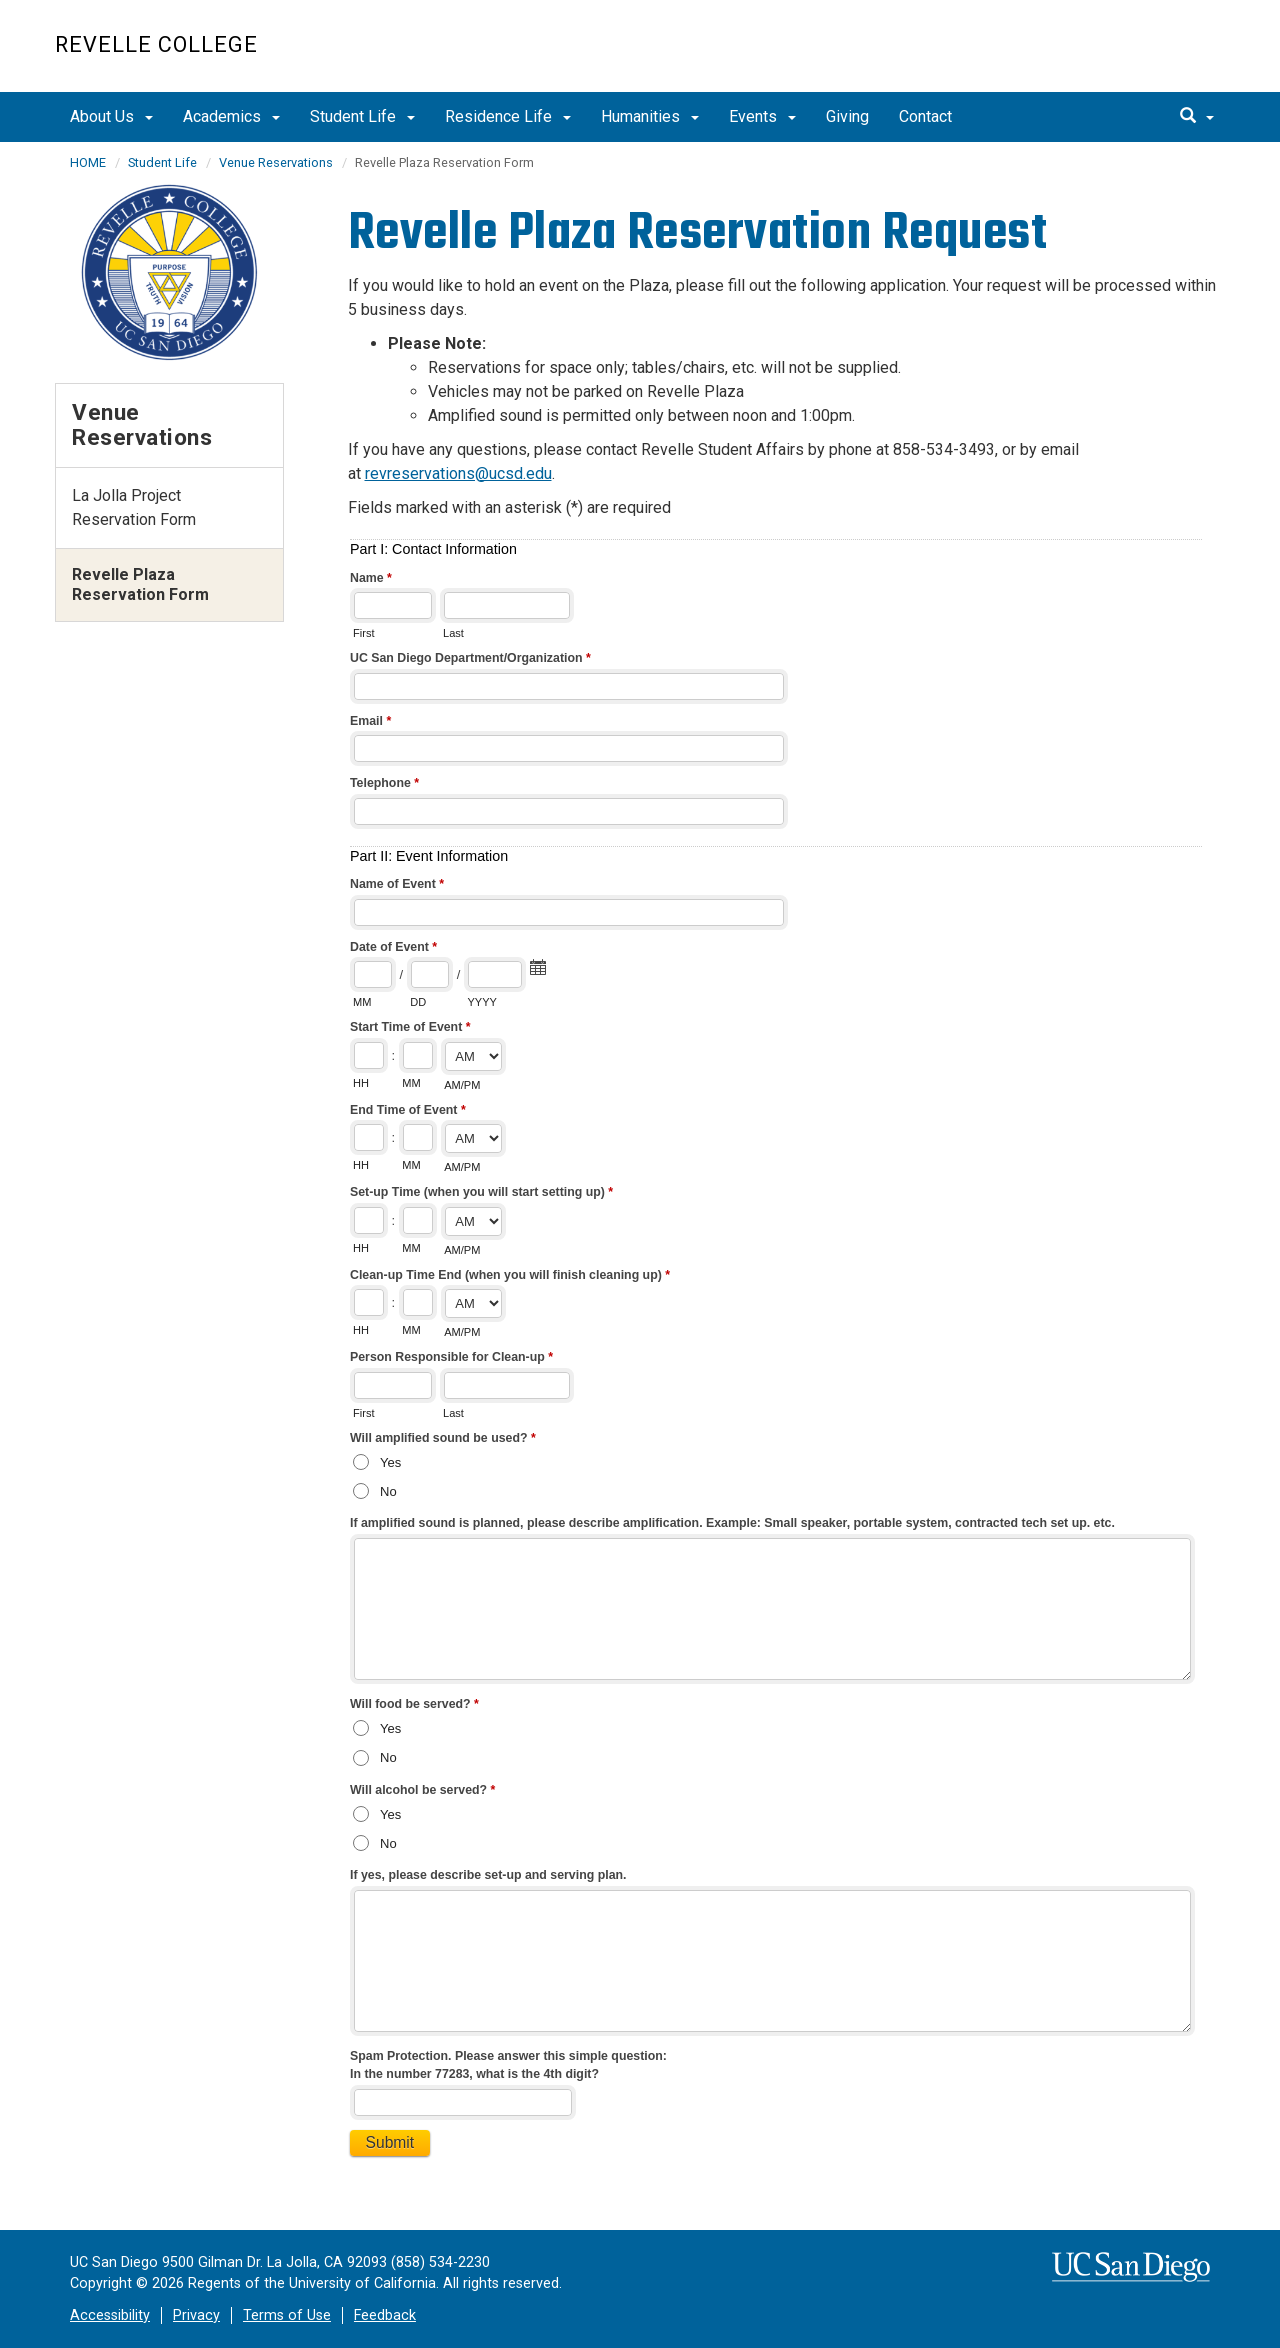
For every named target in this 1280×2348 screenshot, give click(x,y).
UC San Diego (1110, 56)
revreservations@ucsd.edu (458, 473)
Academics (231, 116)
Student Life (362, 116)
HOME (88, 162)
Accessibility (110, 2315)
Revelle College (156, 44)
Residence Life (508, 116)
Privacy (196, 2315)
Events (762, 116)
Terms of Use (287, 2315)
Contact (925, 116)
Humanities (650, 116)
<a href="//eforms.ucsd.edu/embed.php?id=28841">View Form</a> (787, 1361)
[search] (1197, 117)
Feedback (385, 2315)
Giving (847, 116)
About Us (111, 116)
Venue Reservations (276, 162)
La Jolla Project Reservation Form (134, 507)
